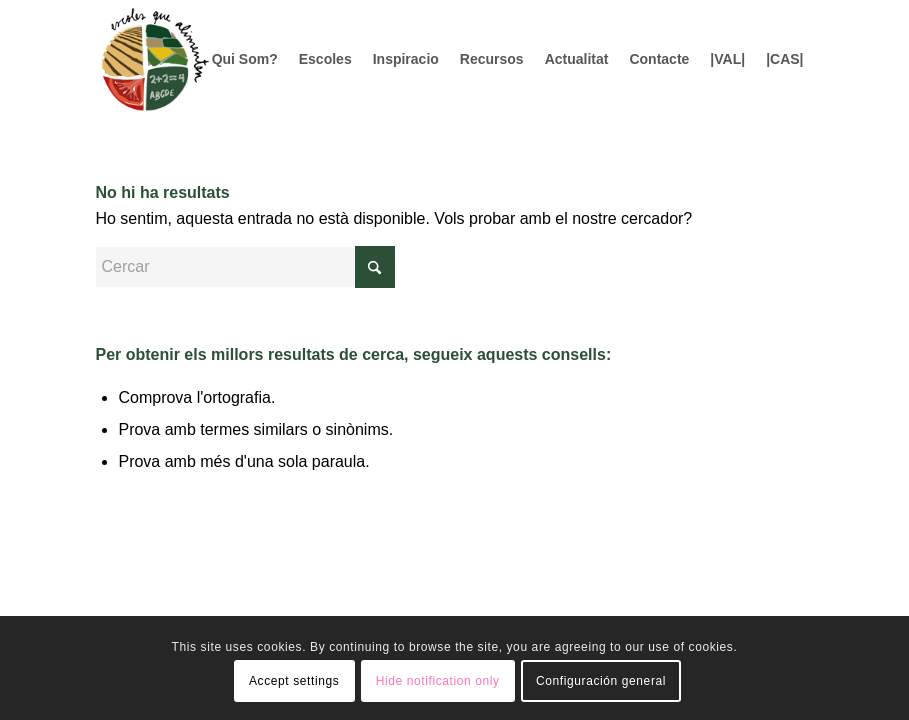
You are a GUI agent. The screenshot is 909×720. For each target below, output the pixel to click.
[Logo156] (154, 59)
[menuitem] (245, 59)
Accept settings (294, 681)
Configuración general (601, 681)
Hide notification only (438, 681)
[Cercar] (245, 267)
